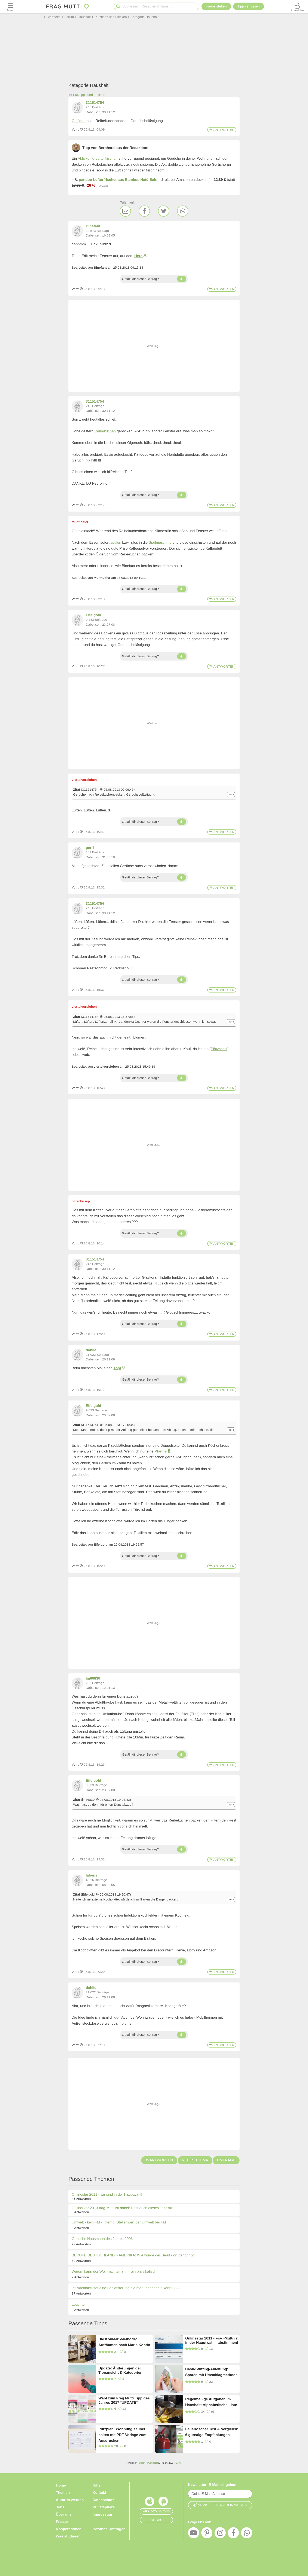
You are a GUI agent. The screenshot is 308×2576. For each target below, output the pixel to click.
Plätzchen (219, 1049)
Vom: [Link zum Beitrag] (75, 129)
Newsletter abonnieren (220, 2505)
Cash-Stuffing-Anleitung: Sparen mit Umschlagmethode (211, 2372)
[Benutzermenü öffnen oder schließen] (297, 6)
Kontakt (99, 2493)
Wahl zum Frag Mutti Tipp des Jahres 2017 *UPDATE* (124, 2400)
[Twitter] (163, 211)
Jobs (60, 2507)
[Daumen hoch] (181, 279)
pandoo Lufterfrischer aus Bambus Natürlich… (119, 180)
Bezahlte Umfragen (109, 2529)
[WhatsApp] (182, 211)
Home (61, 2485)
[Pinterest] (206, 2533)
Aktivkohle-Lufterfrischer (97, 158)
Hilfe (97, 2485)
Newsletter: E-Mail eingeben (212, 2485)
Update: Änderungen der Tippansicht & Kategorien (120, 2370)
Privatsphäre (104, 2507)
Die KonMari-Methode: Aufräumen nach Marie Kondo (124, 2342)
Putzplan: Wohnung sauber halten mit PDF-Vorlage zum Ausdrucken (122, 2434)
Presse (62, 2522)
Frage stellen (216, 6)
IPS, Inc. (178, 2463)
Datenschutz (103, 2500)
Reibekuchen (105, 431)
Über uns (64, 2514)
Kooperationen (68, 2529)
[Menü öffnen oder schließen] (10, 6)
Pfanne (160, 1451)
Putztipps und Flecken (89, 95)
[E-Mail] (125, 211)
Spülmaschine (160, 542)
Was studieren (68, 2536)
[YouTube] (193, 2533)
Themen (63, 2493)
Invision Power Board (148, 2463)
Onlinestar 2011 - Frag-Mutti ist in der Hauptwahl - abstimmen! (211, 2340)
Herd (138, 256)
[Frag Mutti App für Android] (163, 2502)
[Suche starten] (118, 6)
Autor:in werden (70, 2500)
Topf (117, 1368)
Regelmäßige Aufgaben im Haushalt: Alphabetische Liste (211, 2402)
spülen (115, 542)
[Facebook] (144, 211)
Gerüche (79, 121)
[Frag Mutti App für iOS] (149, 2502)
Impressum (102, 2514)
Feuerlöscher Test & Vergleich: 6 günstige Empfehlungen (211, 2432)
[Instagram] (220, 2533)
